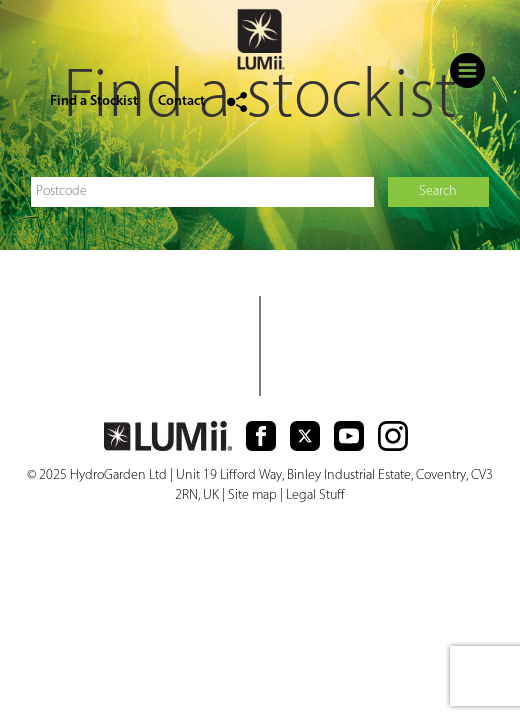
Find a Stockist (94, 101)
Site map (252, 495)
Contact (181, 101)
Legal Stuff (315, 495)
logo (260, 42)
